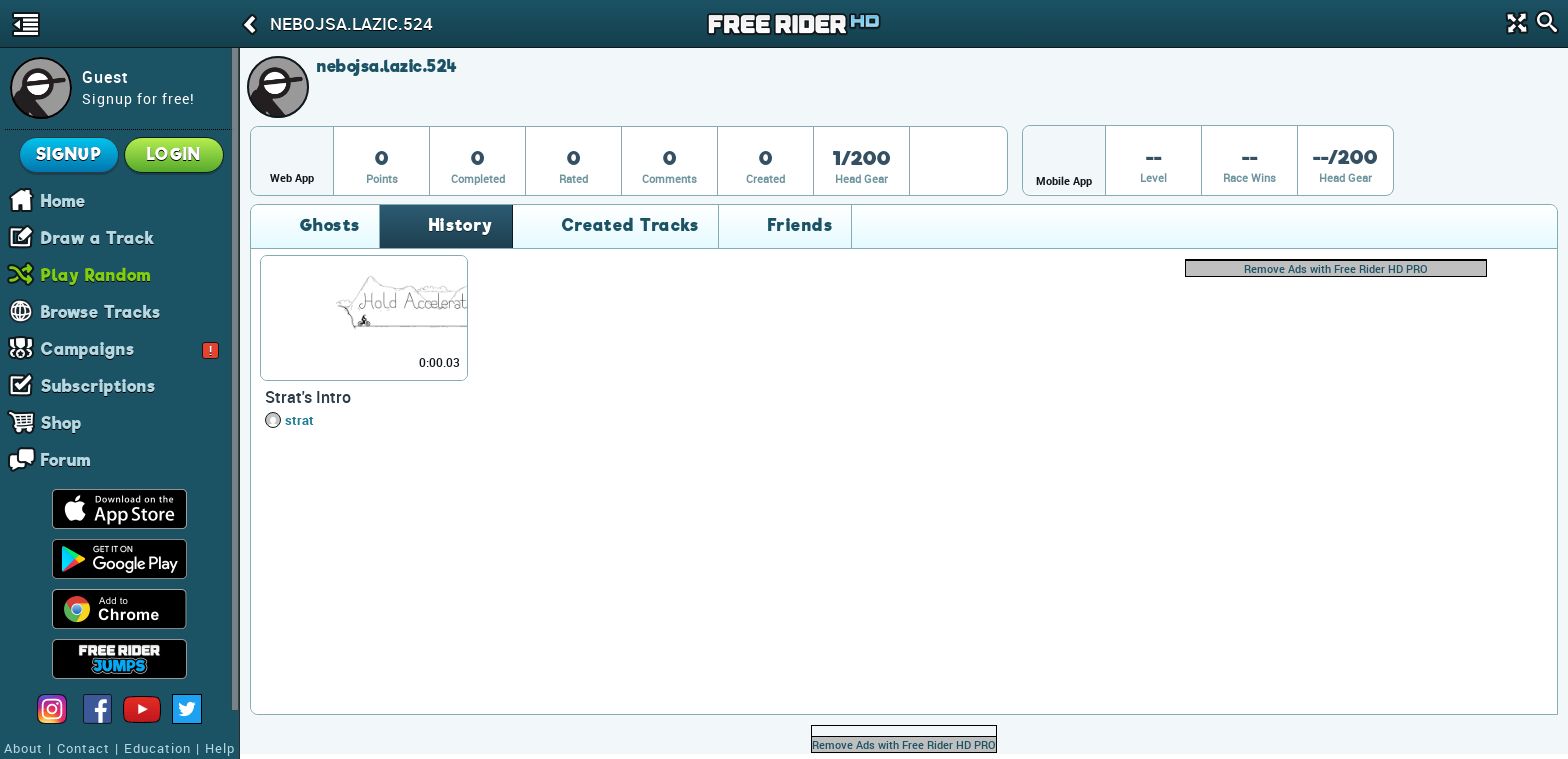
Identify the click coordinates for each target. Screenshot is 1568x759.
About (23, 748)
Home (63, 200)
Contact (83, 748)
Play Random (96, 274)
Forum (66, 459)
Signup (69, 154)
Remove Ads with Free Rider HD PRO (1336, 268)
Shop (61, 422)
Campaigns (130, 348)
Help (220, 748)
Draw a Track (98, 237)
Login (174, 154)
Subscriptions (98, 385)
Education (157, 748)
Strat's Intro (308, 397)
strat (299, 420)
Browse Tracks (101, 311)
